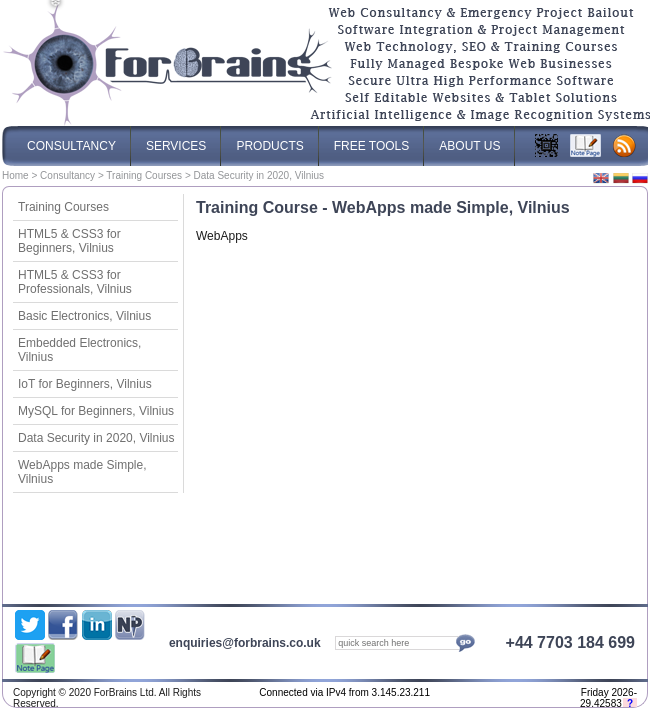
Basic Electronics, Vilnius (84, 316)
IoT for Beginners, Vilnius (85, 384)
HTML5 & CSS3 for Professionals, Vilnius (75, 282)
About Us (469, 139)
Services (176, 139)
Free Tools (372, 139)
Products (269, 139)
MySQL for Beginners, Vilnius (96, 411)
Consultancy (67, 175)
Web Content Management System (549, 694)
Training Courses (144, 175)
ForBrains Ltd (469, 694)
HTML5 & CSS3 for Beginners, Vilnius (69, 241)
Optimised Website (499, 694)
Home (15, 175)
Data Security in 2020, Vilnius (96, 438)
